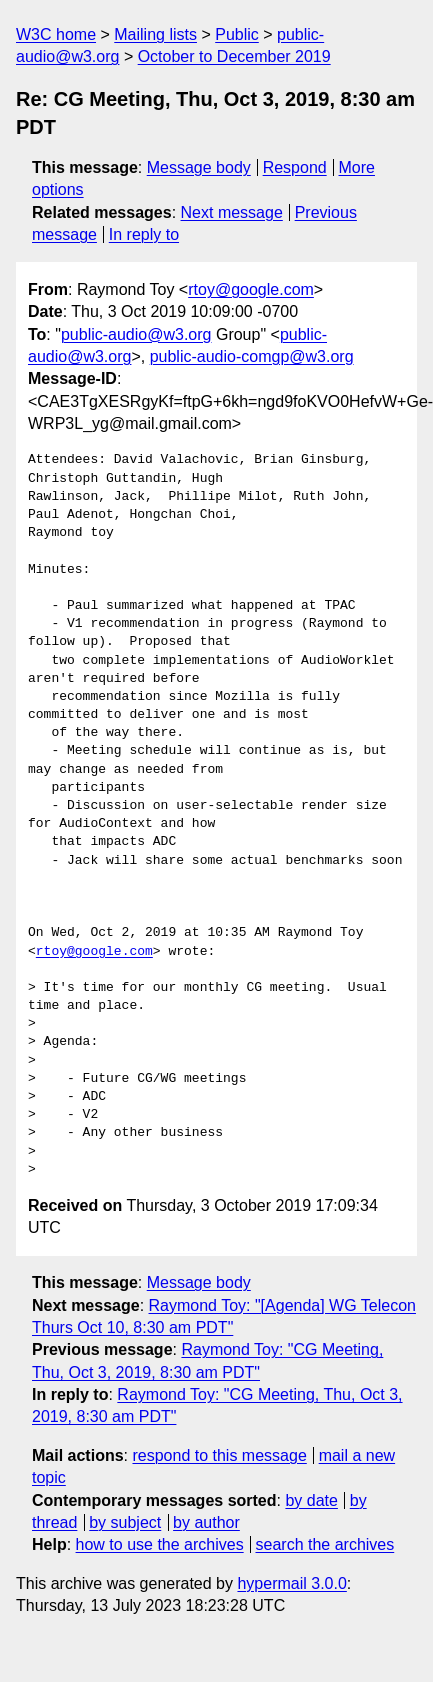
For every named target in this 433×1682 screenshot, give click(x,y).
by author (206, 1522)
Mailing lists (155, 34)
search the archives (325, 1544)
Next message (232, 212)
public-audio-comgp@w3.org (252, 356)
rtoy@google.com (251, 289)
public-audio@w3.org (136, 334)
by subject (125, 1522)
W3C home (56, 34)
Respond (295, 167)
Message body (199, 167)
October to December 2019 (234, 56)
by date (311, 1500)
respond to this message (219, 1455)
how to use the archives (160, 1544)
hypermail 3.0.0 (291, 1583)
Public (237, 34)
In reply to (144, 234)
